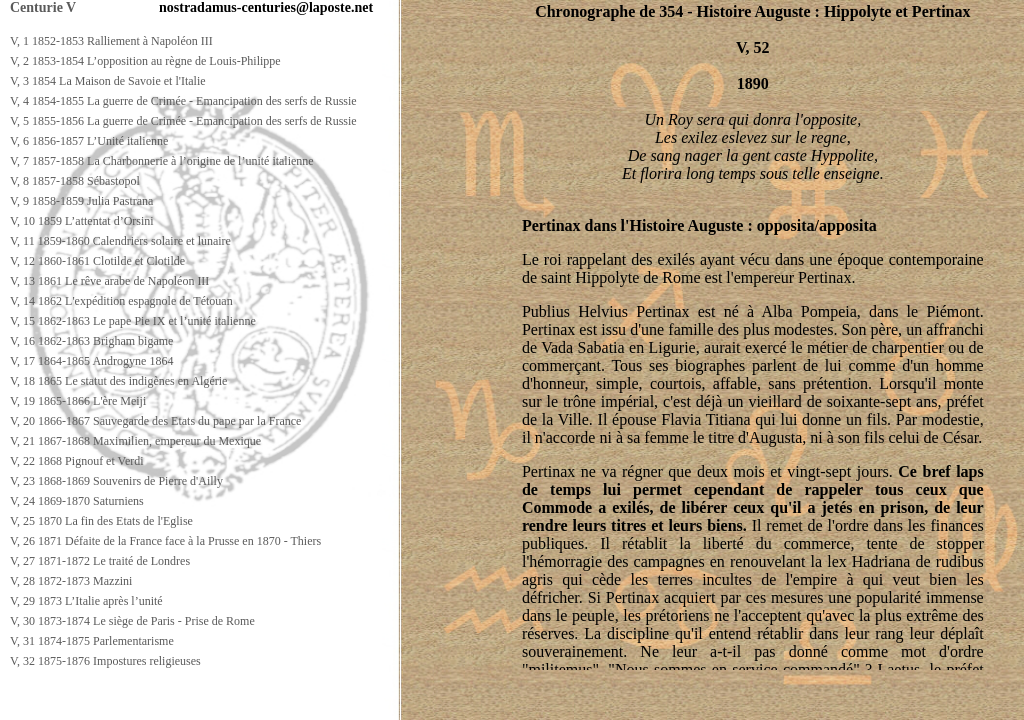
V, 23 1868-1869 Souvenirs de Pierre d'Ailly (116, 481)
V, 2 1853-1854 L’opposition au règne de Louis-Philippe (145, 61)
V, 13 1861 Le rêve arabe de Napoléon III (109, 281)
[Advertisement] (367, 701)
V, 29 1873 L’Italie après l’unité (86, 601)
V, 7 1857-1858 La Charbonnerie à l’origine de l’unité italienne (162, 161)
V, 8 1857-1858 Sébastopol (75, 181)
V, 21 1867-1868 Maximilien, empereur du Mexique (135, 441)
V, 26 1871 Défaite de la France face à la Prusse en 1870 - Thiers (165, 541)
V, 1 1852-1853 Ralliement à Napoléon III (111, 41)
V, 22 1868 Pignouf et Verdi (77, 461)
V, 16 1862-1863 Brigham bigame (91, 341)
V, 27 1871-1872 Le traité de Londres (100, 561)
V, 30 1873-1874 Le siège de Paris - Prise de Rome (132, 621)
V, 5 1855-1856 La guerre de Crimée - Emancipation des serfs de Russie (183, 121)
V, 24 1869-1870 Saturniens (77, 501)
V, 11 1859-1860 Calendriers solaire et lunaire (120, 241)
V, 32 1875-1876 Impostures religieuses (105, 661)
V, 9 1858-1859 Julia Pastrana (81, 201)
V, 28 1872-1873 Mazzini (71, 581)
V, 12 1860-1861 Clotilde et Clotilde (97, 261)
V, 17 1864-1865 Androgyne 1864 (91, 361)
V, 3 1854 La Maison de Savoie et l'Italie (108, 81)
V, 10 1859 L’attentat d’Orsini (82, 221)
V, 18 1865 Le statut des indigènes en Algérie (118, 381)
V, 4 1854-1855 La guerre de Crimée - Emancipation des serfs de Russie (183, 101)
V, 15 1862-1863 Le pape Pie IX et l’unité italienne (133, 321)
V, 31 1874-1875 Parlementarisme (92, 641)
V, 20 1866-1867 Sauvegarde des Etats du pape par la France (155, 421)
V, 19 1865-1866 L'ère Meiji (78, 401)
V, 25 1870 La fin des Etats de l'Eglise (101, 521)
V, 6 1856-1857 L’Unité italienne (89, 141)
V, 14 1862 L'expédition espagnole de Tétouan (121, 301)
